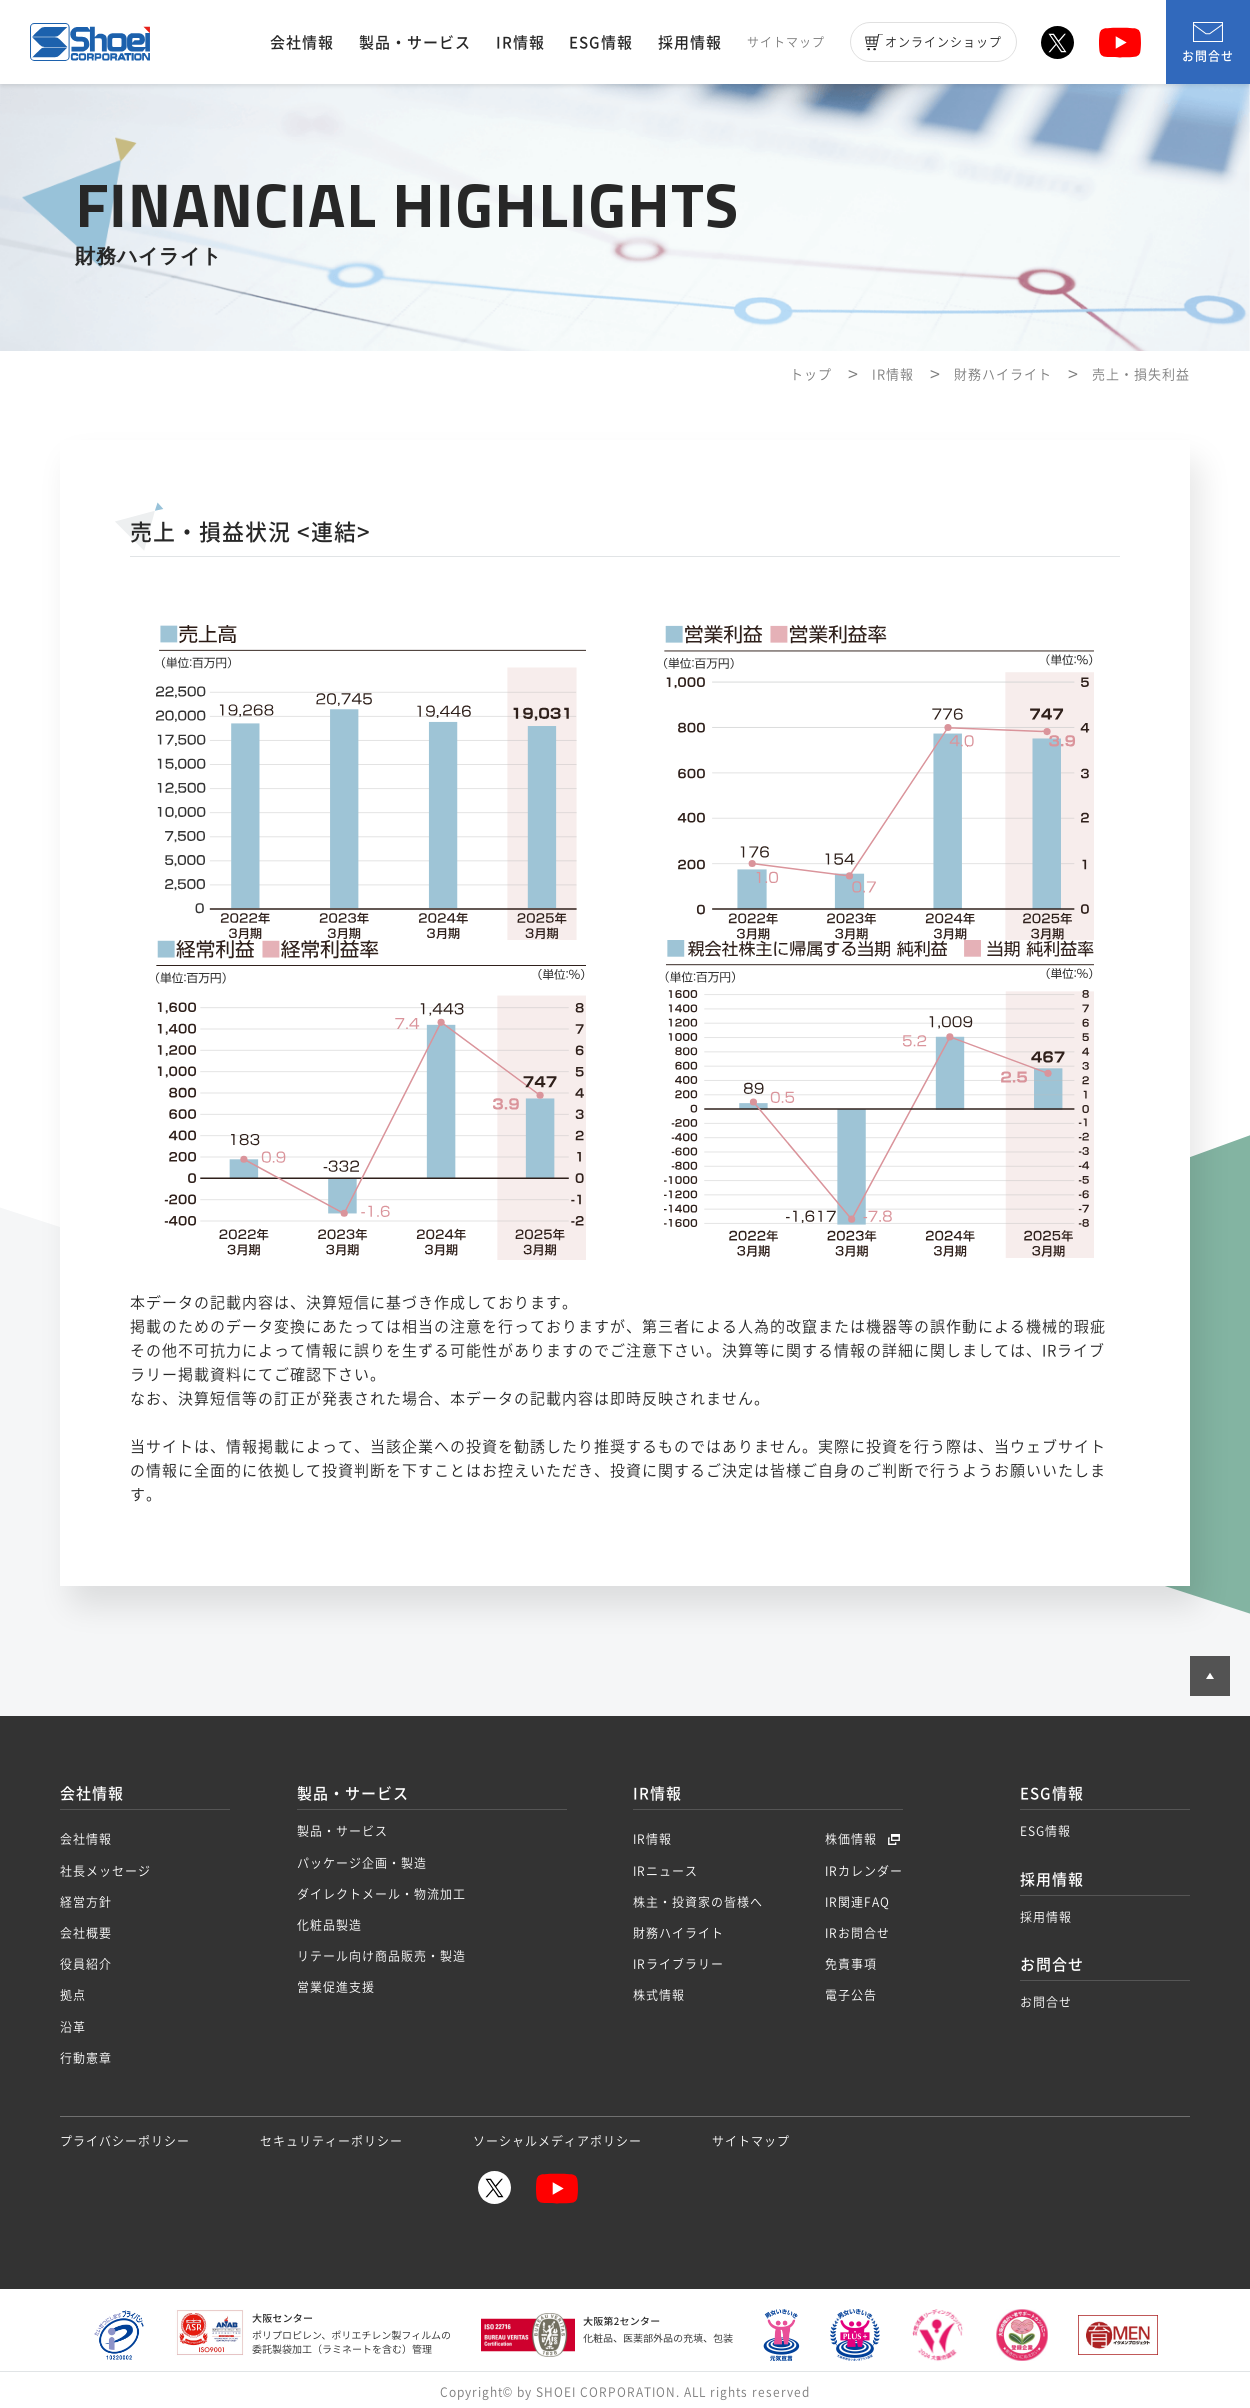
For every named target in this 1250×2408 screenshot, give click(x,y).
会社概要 (86, 1933)
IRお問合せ (857, 1933)
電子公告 (851, 1995)
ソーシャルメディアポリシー (557, 2141)
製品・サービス (415, 42)
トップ (811, 373)
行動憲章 (86, 2058)
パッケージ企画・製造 (362, 1863)
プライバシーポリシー (125, 2141)
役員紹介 (86, 1964)
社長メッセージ (105, 1871)
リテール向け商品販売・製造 (381, 1956)
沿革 (73, 2027)
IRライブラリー (678, 1964)
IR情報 (520, 42)
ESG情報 (601, 42)
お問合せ (1208, 43)
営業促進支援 (336, 1987)
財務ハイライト (1003, 373)
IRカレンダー (864, 1871)
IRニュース (665, 1871)
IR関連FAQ (857, 1902)
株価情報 (853, 1839)
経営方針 (86, 1902)
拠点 (73, 1995)
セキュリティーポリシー (331, 2141)
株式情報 (659, 1995)
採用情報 (690, 42)
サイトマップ (786, 42)
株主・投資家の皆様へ (698, 1902)
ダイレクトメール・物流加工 (381, 1894)
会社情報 (302, 42)
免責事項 (851, 1964)
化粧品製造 (329, 1925)
